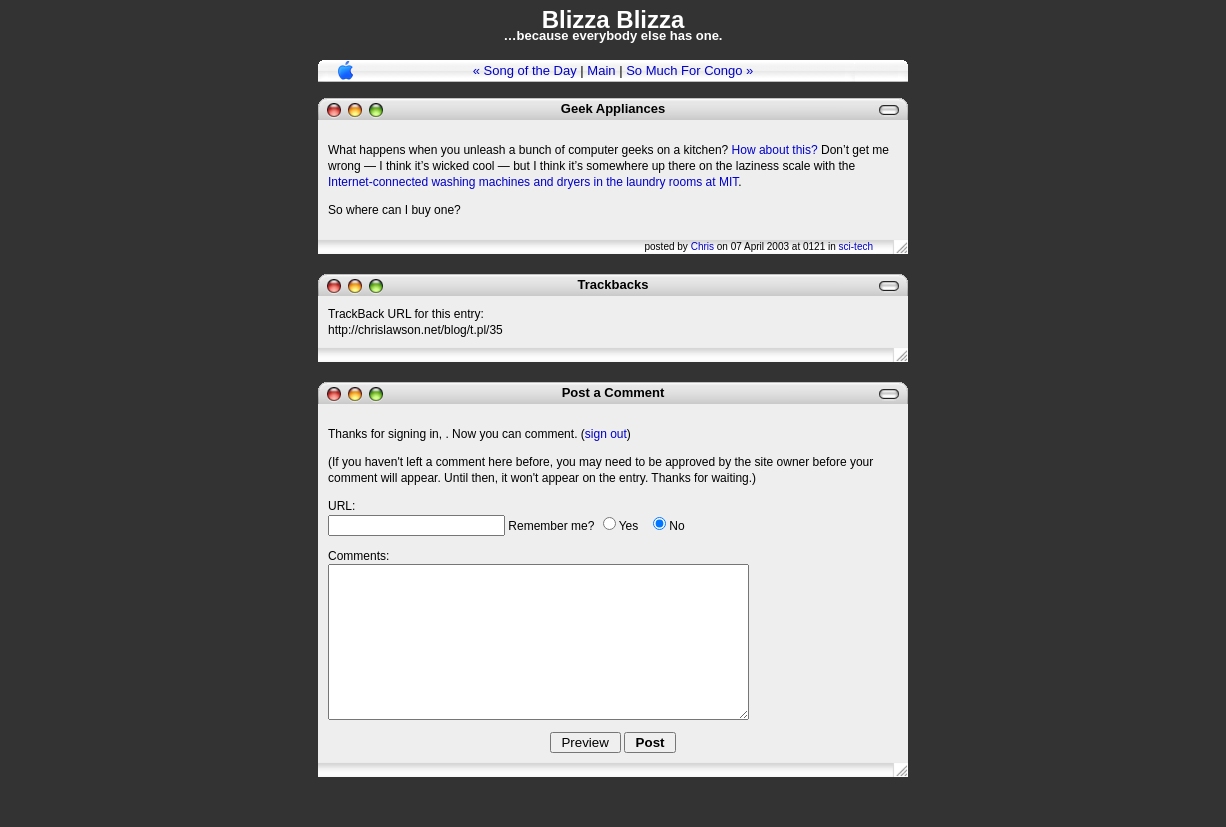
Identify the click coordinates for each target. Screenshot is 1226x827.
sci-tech (856, 246)
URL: (341, 506)
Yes (629, 526)
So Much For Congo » (689, 70)
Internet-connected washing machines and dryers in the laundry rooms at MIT (533, 182)
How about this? (775, 150)
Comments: (358, 556)
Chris (702, 246)
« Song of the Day (525, 70)
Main (601, 70)
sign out (606, 434)
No (676, 526)
